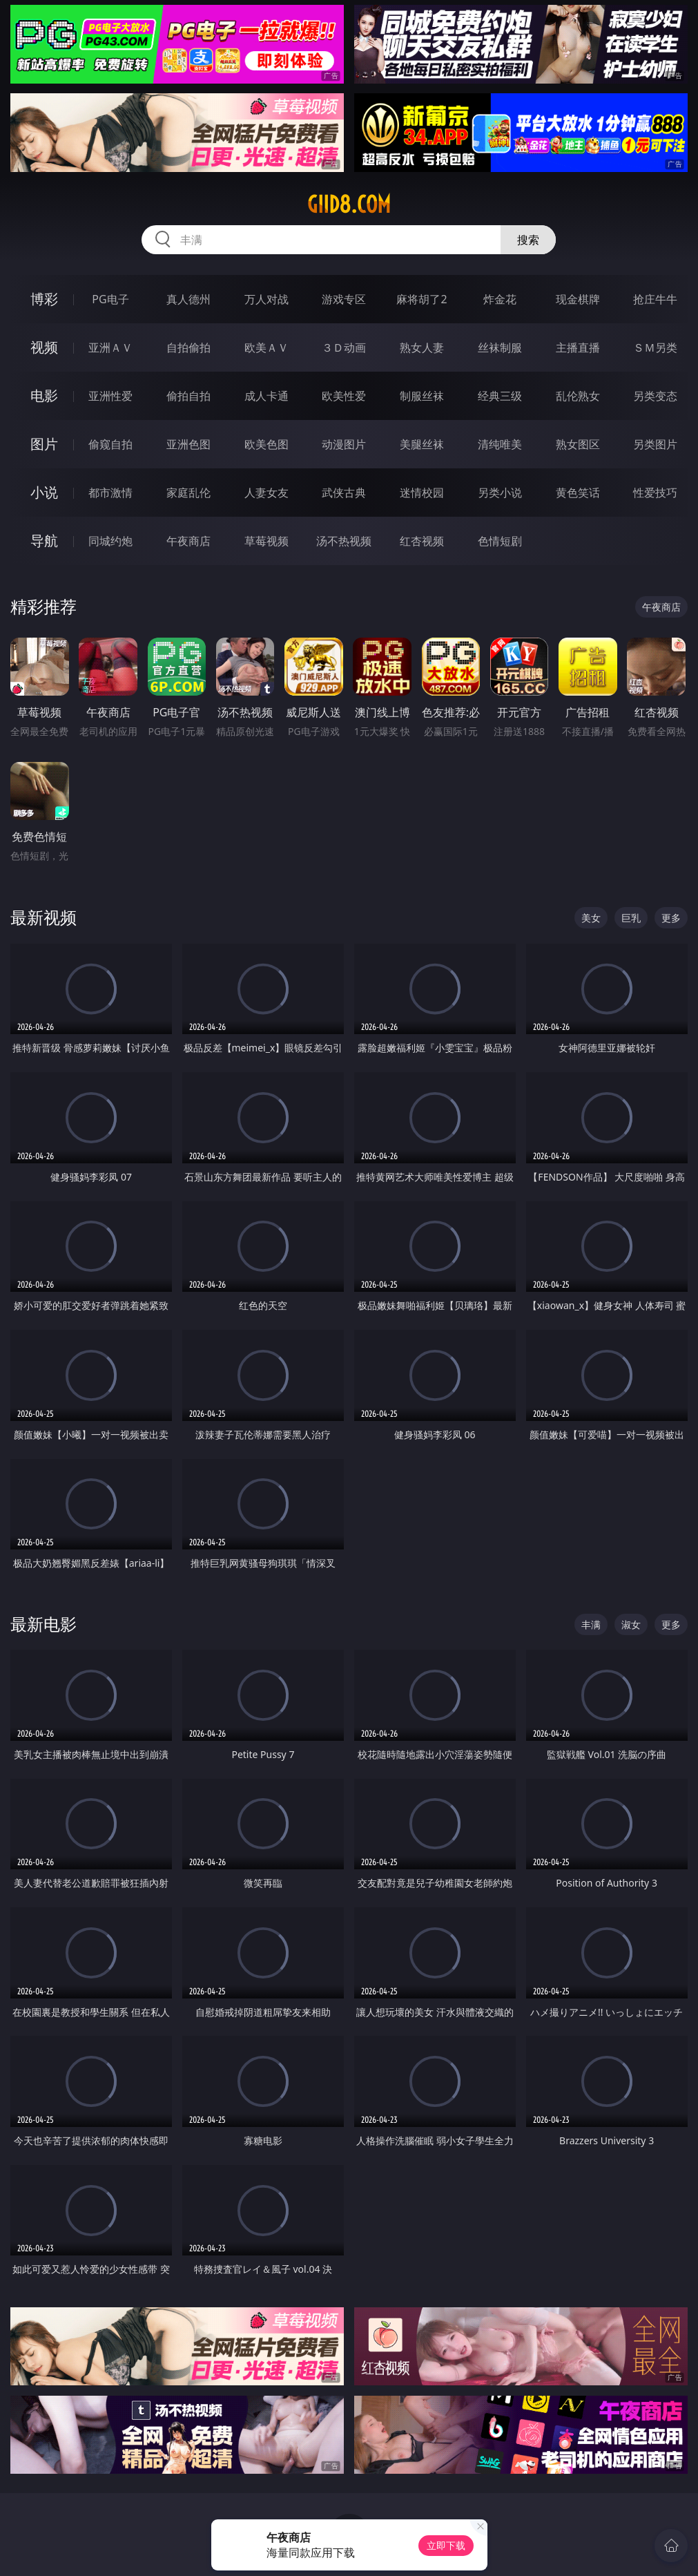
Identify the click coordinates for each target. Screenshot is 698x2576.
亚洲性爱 (110, 395)
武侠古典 (344, 492)
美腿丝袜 (422, 444)
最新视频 (43, 917)
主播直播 (578, 347)
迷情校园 (422, 492)
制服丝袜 (422, 395)
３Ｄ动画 (344, 347)
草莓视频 (266, 540)
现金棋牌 (578, 299)
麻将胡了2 (421, 299)
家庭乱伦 (188, 492)
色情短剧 (500, 540)
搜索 (528, 239)
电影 (44, 395)
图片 (44, 444)
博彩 (44, 298)
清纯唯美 (500, 444)
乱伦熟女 (578, 395)
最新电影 (43, 1623)
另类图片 (655, 444)
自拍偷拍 (188, 347)
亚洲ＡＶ (110, 347)
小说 (44, 492)
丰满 (591, 1624)
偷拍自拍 (188, 395)
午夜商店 (188, 540)
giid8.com (349, 204)
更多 (671, 917)
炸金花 (499, 299)
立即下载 (446, 2545)
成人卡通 (266, 395)
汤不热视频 (343, 540)
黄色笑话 (578, 492)
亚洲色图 (188, 444)
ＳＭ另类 (655, 347)
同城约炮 (110, 540)
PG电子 (110, 299)
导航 (44, 540)
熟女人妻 (422, 347)
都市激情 (110, 492)
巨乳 (631, 917)
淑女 (631, 1624)
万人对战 (266, 299)
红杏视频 (422, 540)
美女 (591, 917)
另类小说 (500, 492)
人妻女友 (266, 492)
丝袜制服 (500, 347)
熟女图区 (578, 444)
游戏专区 (344, 299)
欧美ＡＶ (266, 347)
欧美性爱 (344, 395)
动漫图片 (344, 444)
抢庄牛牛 (655, 299)
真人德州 (188, 299)
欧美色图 (266, 444)
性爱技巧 (655, 492)
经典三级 (500, 395)
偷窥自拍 (110, 444)
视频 (44, 347)
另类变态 (655, 395)
